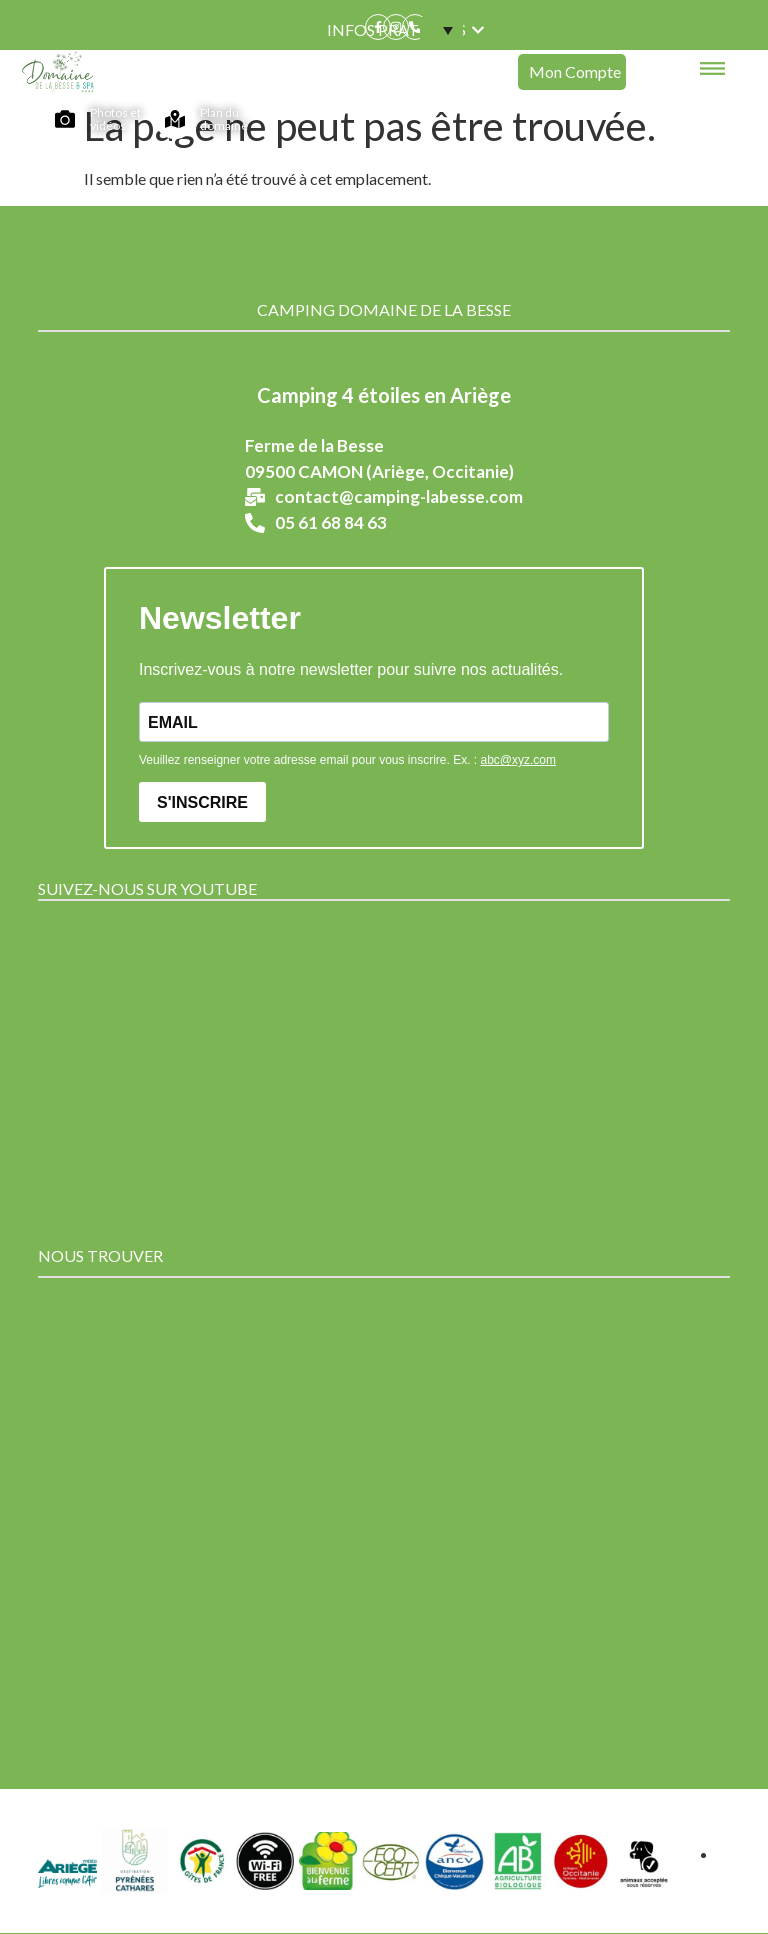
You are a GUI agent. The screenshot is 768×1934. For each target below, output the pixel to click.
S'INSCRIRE (202, 802)
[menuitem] (441, 30)
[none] (438, 30)
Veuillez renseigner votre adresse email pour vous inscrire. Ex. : (347, 760)
